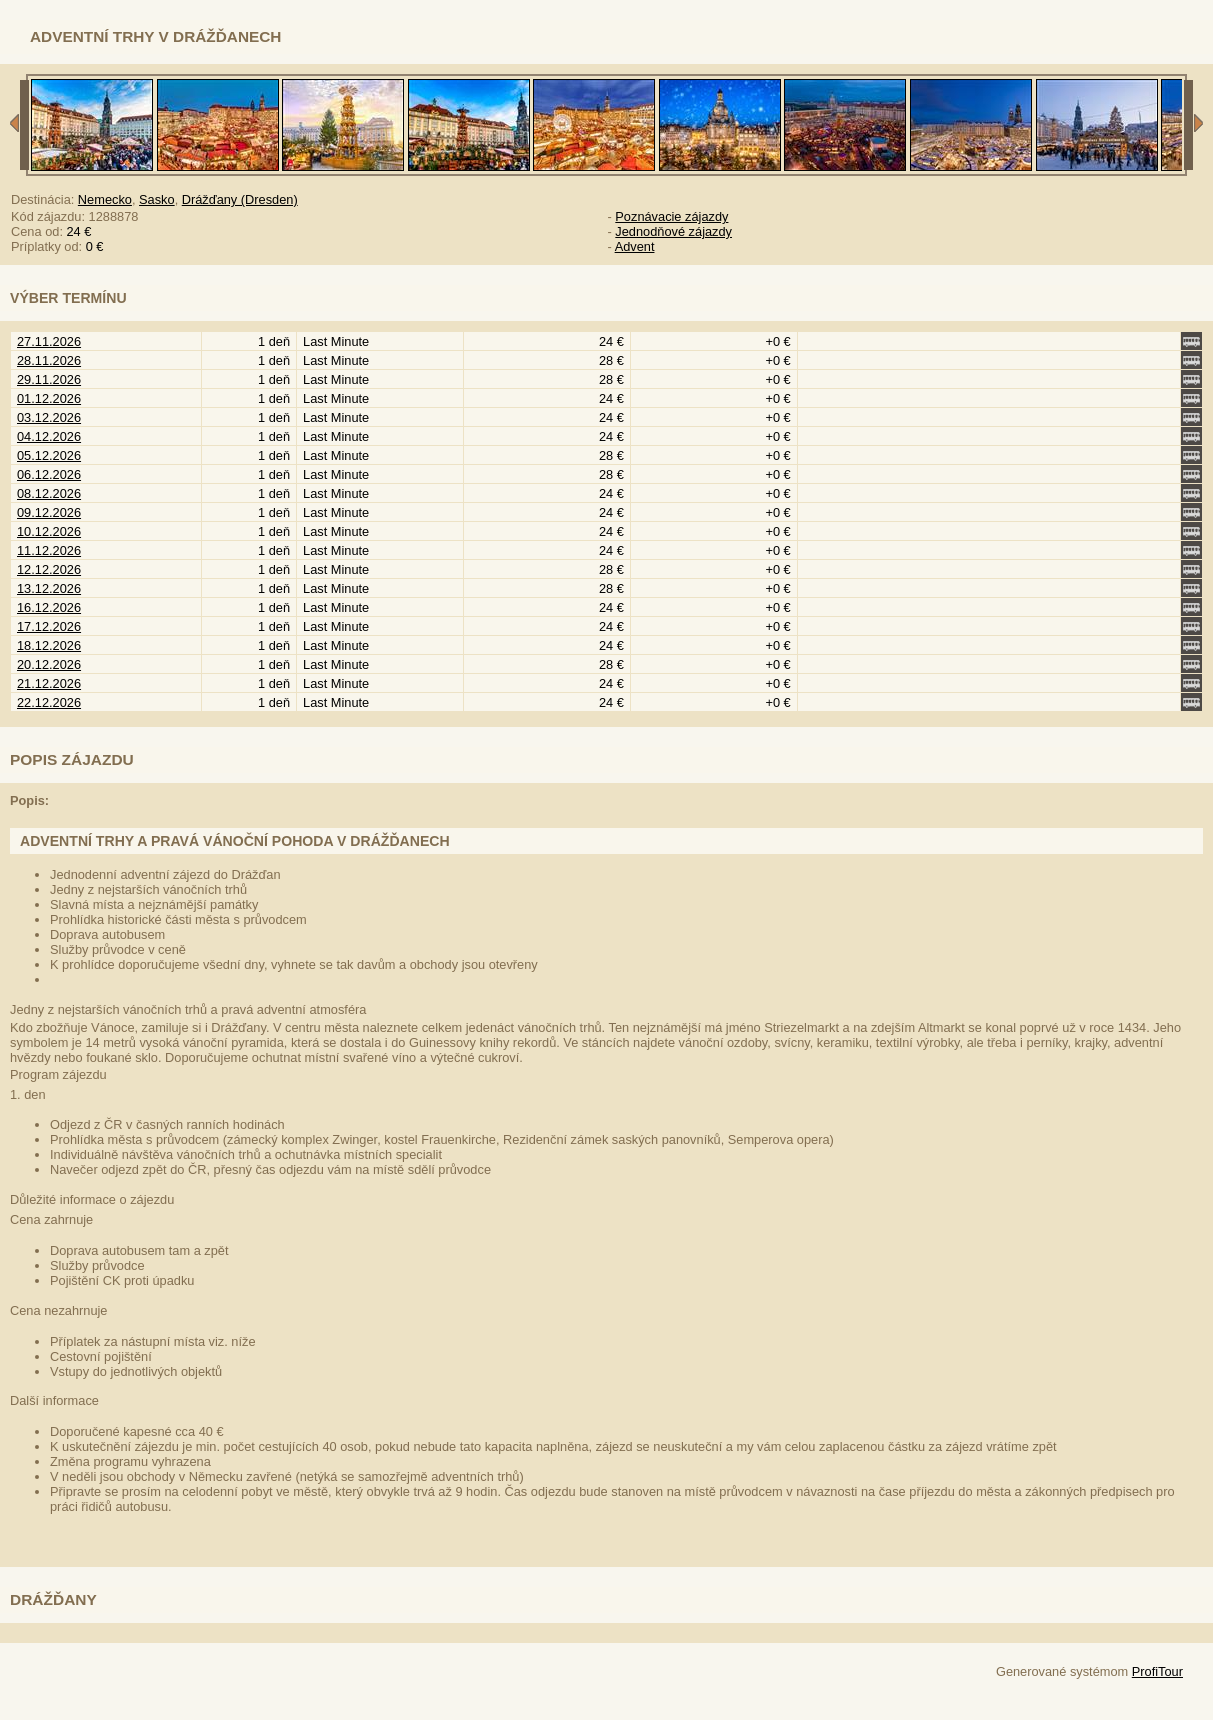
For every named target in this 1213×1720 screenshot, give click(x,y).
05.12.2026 (49, 455)
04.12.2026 (49, 436)
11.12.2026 (49, 550)
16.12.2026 (49, 607)
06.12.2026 (49, 474)
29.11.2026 (49, 379)
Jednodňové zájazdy (673, 231)
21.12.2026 (49, 683)
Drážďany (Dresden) (240, 199)
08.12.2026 (49, 493)
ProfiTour (1157, 1671)
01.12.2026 (49, 398)
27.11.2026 (49, 341)
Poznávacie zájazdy (671, 216)
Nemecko (105, 199)
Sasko (157, 199)
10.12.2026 (49, 531)
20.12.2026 (49, 664)
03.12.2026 (49, 417)
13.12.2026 (49, 588)
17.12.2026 (49, 626)
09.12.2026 (49, 512)
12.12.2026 (49, 569)
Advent (635, 246)
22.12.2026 (49, 702)
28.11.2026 (49, 360)
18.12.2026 (49, 645)
